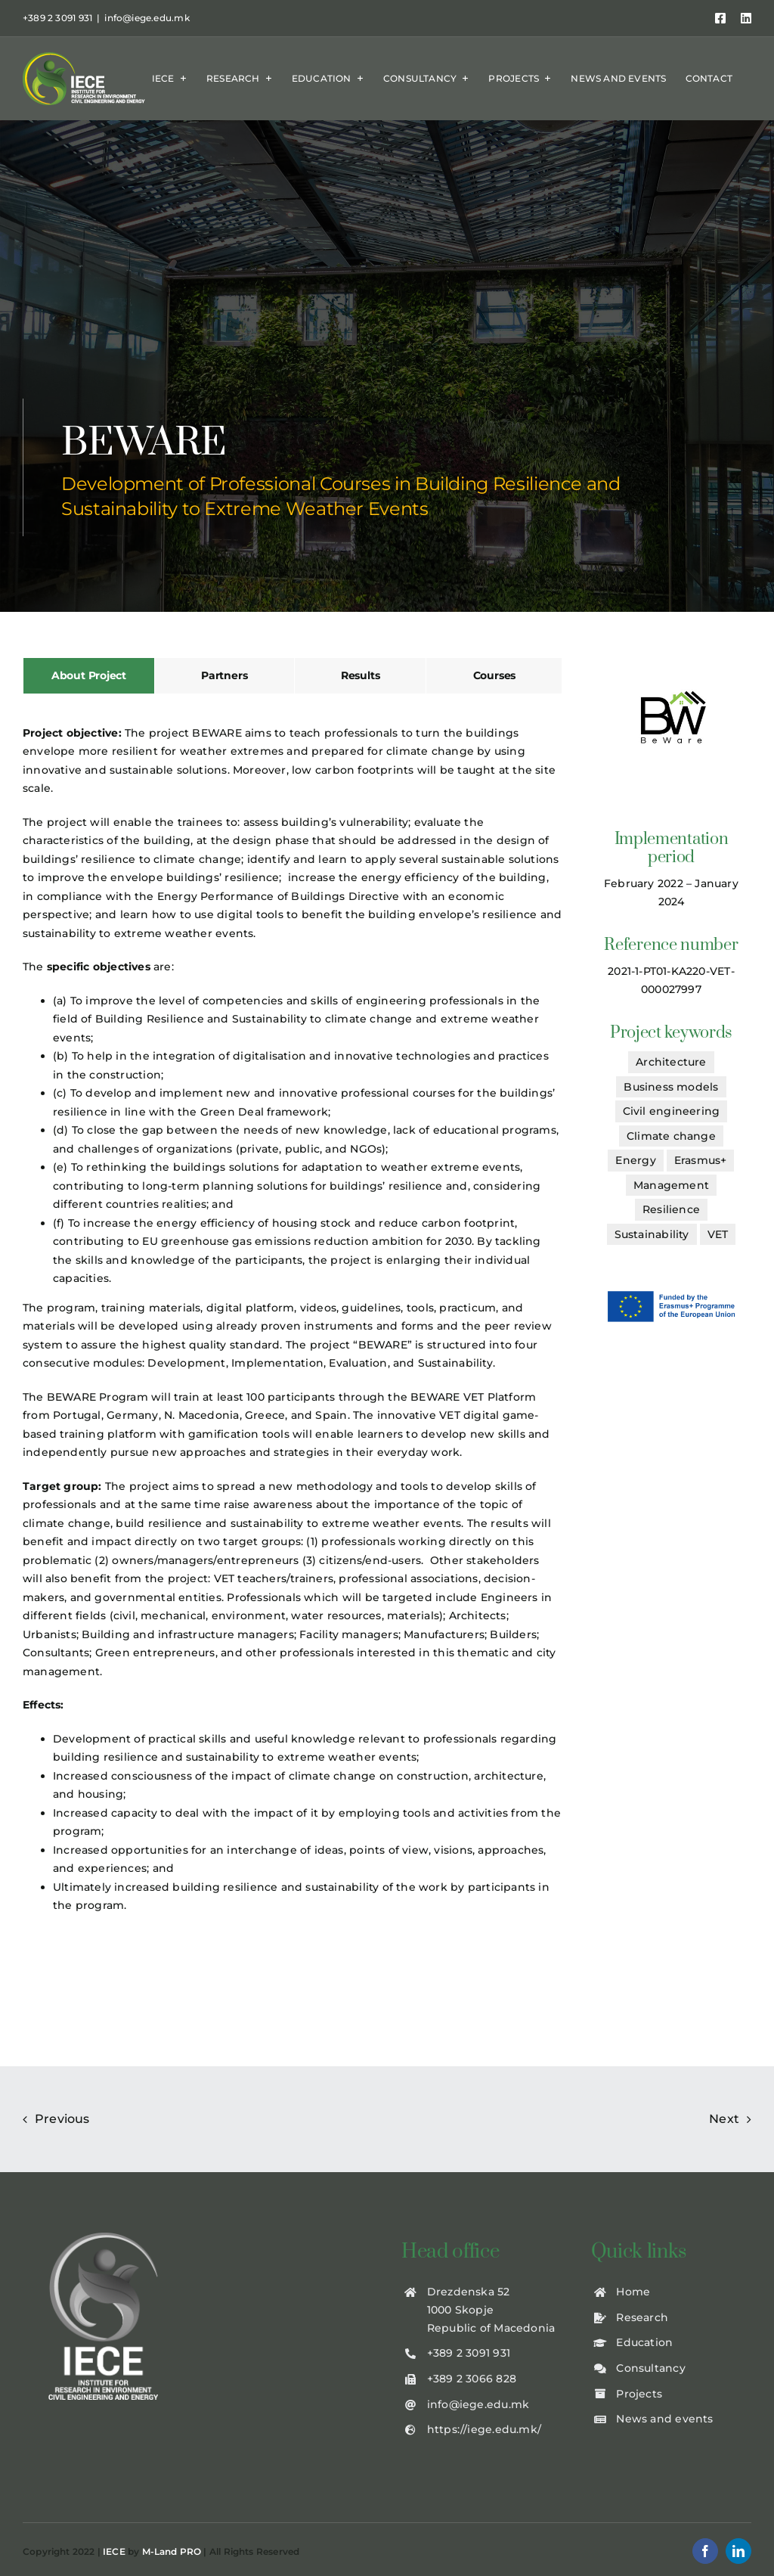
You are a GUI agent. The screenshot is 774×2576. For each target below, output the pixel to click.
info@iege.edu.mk (146, 17)
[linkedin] (738, 2551)
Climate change (671, 1136)
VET (718, 1234)
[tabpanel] (292, 1325)
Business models (671, 1087)
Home (633, 2291)
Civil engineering (671, 1111)
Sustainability (652, 1234)
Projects (639, 2394)
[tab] (89, 675)
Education (644, 2342)
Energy (635, 1160)
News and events (664, 2418)
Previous (62, 2119)
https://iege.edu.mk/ (484, 2429)
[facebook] (705, 2551)
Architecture (671, 1062)
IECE (114, 2551)
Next (724, 2119)
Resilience (671, 1209)
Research (642, 2317)
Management (671, 1185)
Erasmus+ (700, 1160)
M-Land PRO (172, 2551)
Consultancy (650, 2368)
